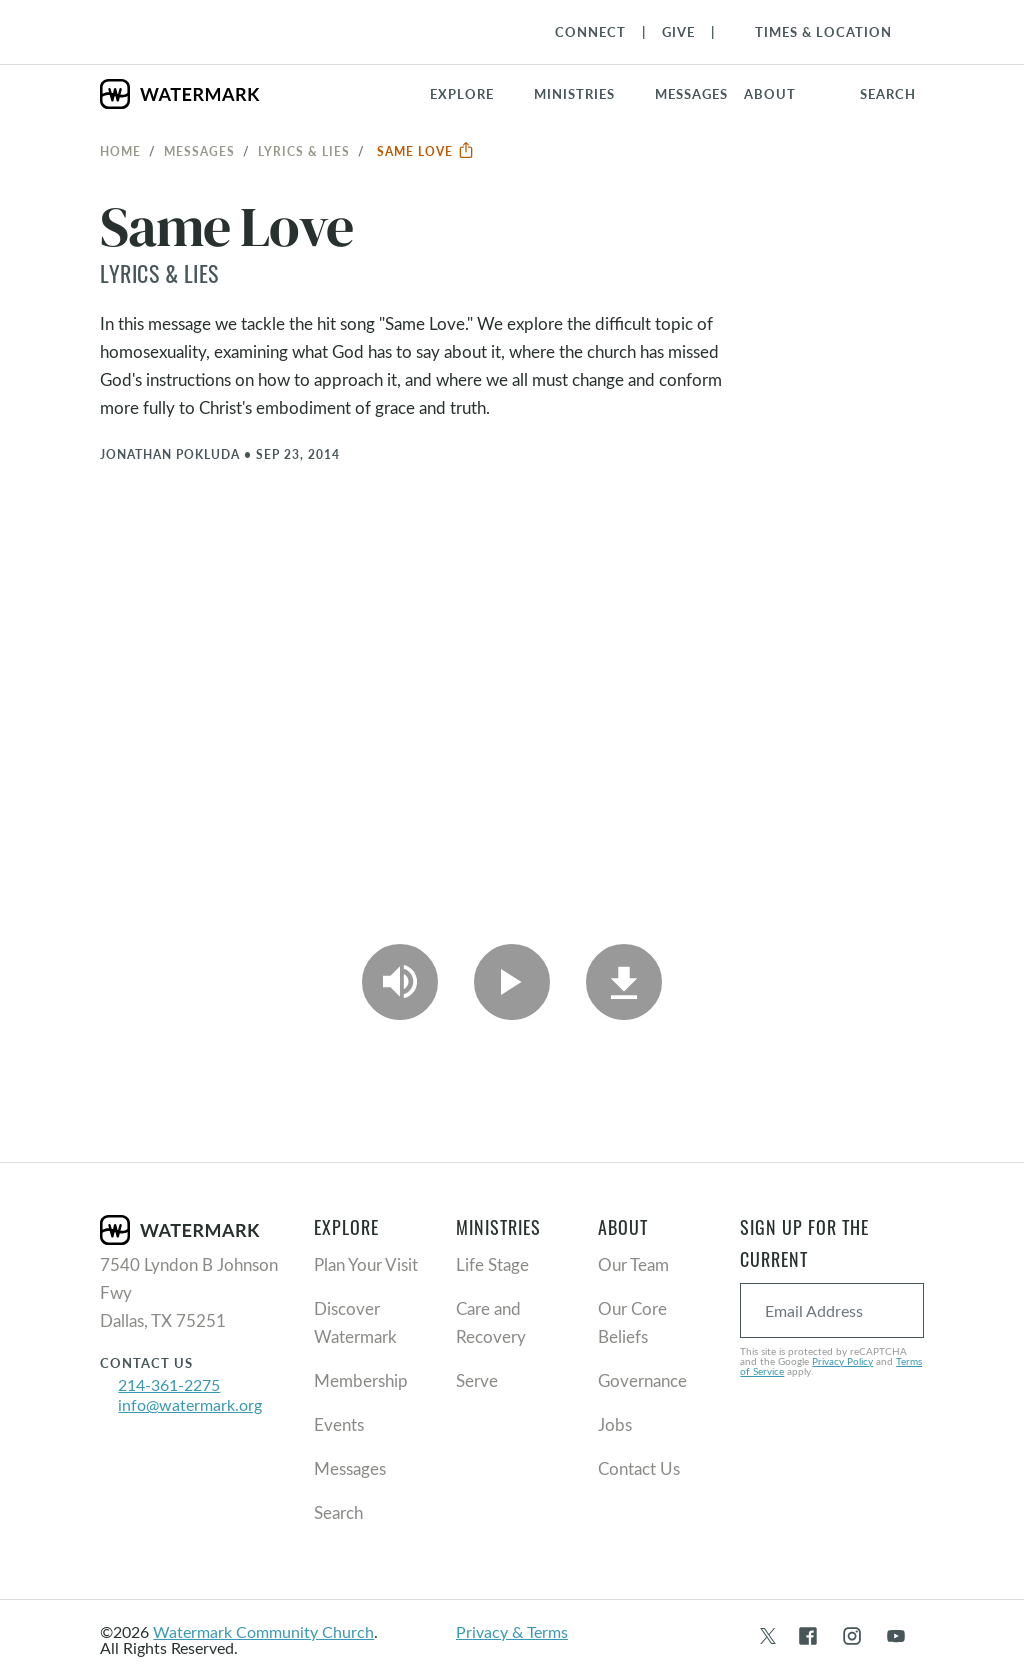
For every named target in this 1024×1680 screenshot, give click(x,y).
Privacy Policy (842, 1361)
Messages (199, 151)
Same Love (426, 151)
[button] (586, 94)
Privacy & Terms (512, 1631)
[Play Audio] (400, 982)
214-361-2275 (169, 1384)
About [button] (770, 94)
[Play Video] (512, 982)
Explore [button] (462, 94)
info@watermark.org (190, 1404)
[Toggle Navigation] (813, 32)
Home (120, 151)
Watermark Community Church (263, 1631)
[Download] (624, 982)
